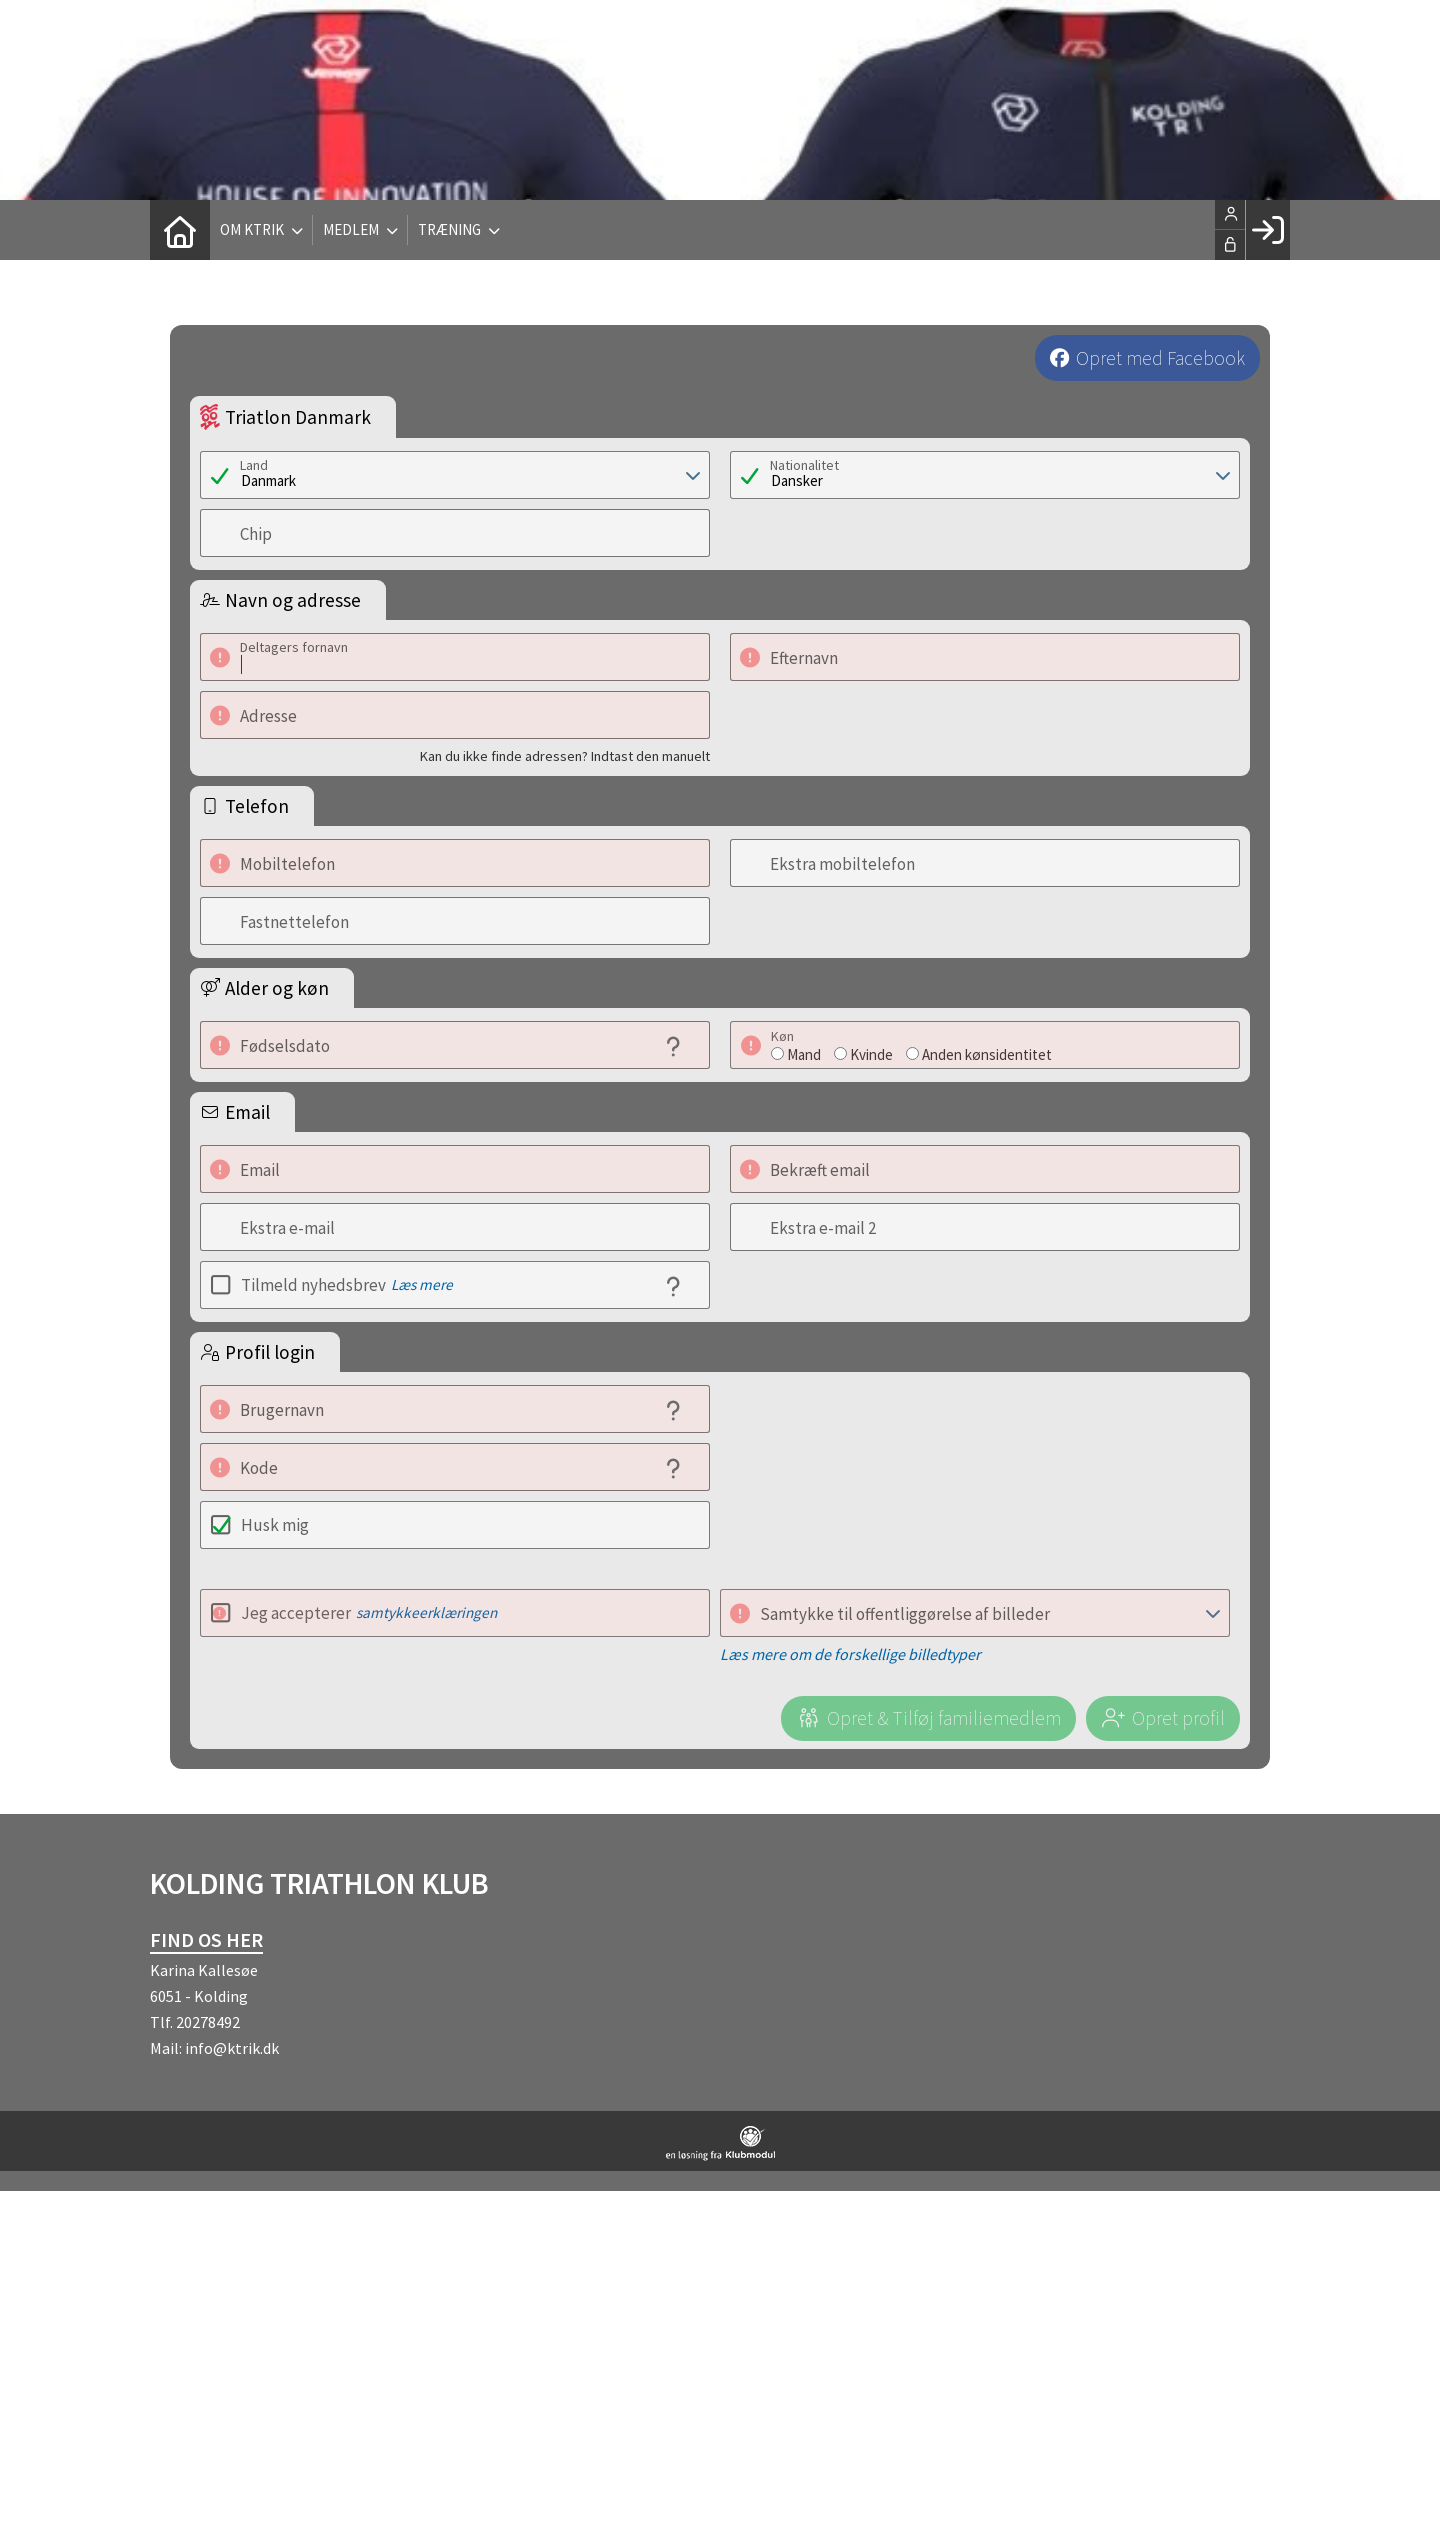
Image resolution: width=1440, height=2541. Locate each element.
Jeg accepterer (369, 1613)
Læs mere (422, 1284)
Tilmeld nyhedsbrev (347, 1285)
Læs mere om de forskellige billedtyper (850, 1654)
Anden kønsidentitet (987, 1054)
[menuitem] (180, 230)
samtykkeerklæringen (426, 1612)
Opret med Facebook (1160, 358)
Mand (804, 1054)
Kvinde (871, 1054)
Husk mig (275, 1525)
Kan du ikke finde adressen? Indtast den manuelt (565, 756)
